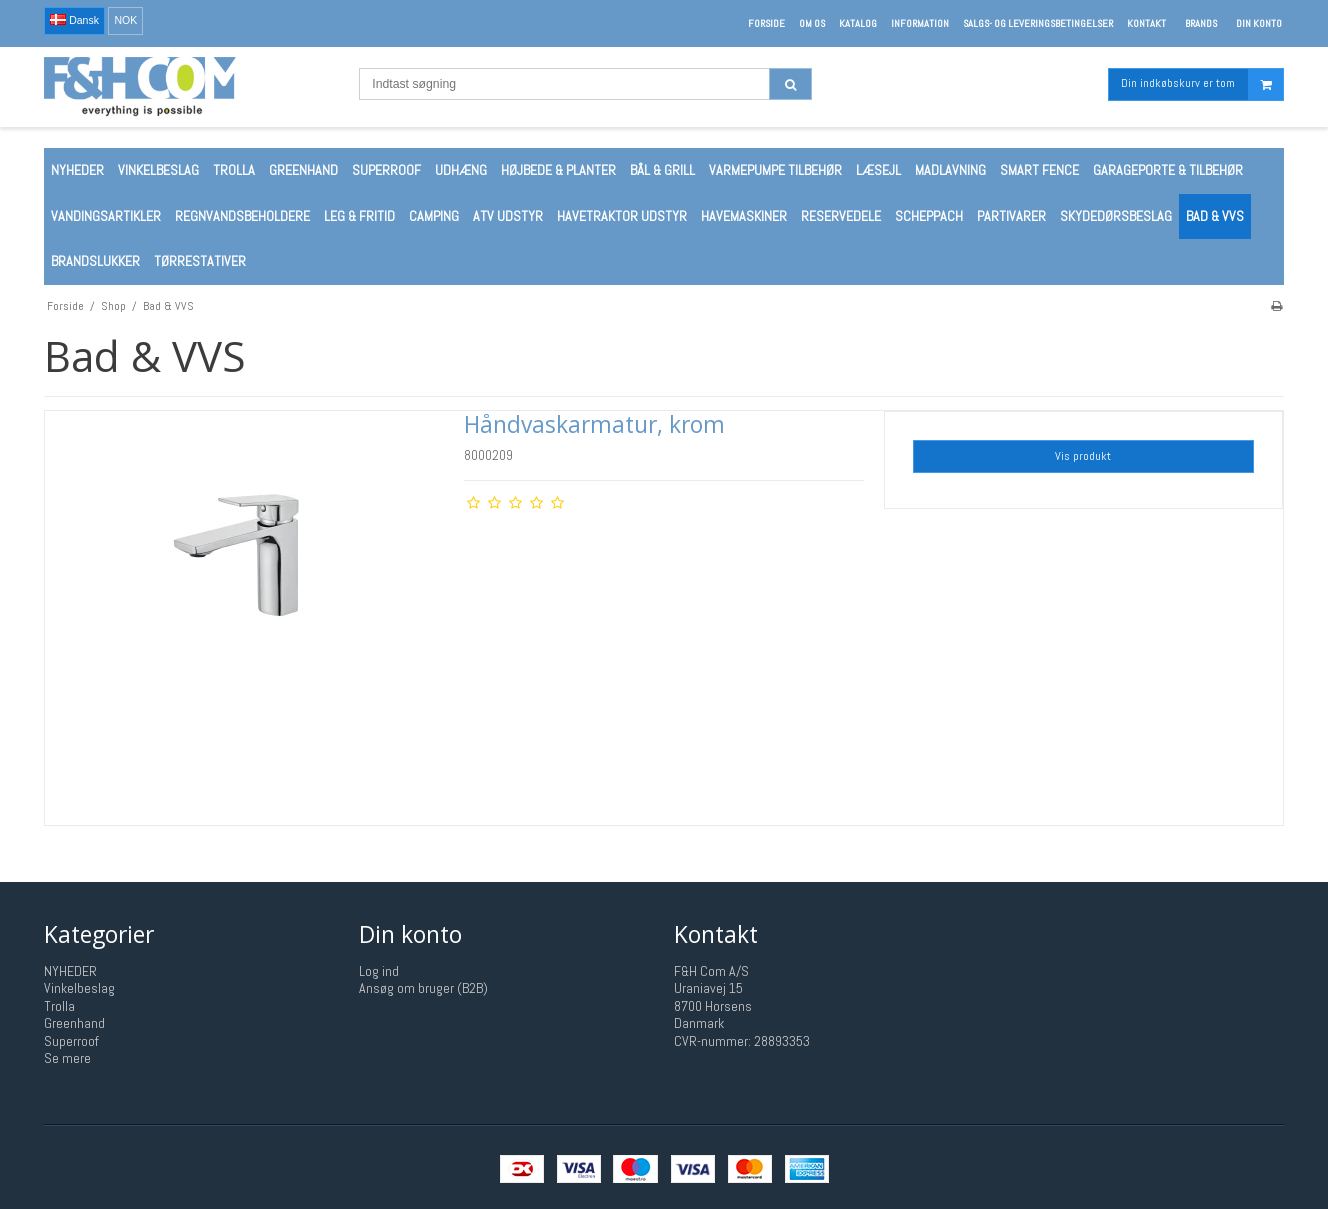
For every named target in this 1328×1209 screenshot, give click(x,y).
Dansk (74, 20)
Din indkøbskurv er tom (1202, 84)
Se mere (67, 1058)
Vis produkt (1083, 456)
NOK (125, 20)
